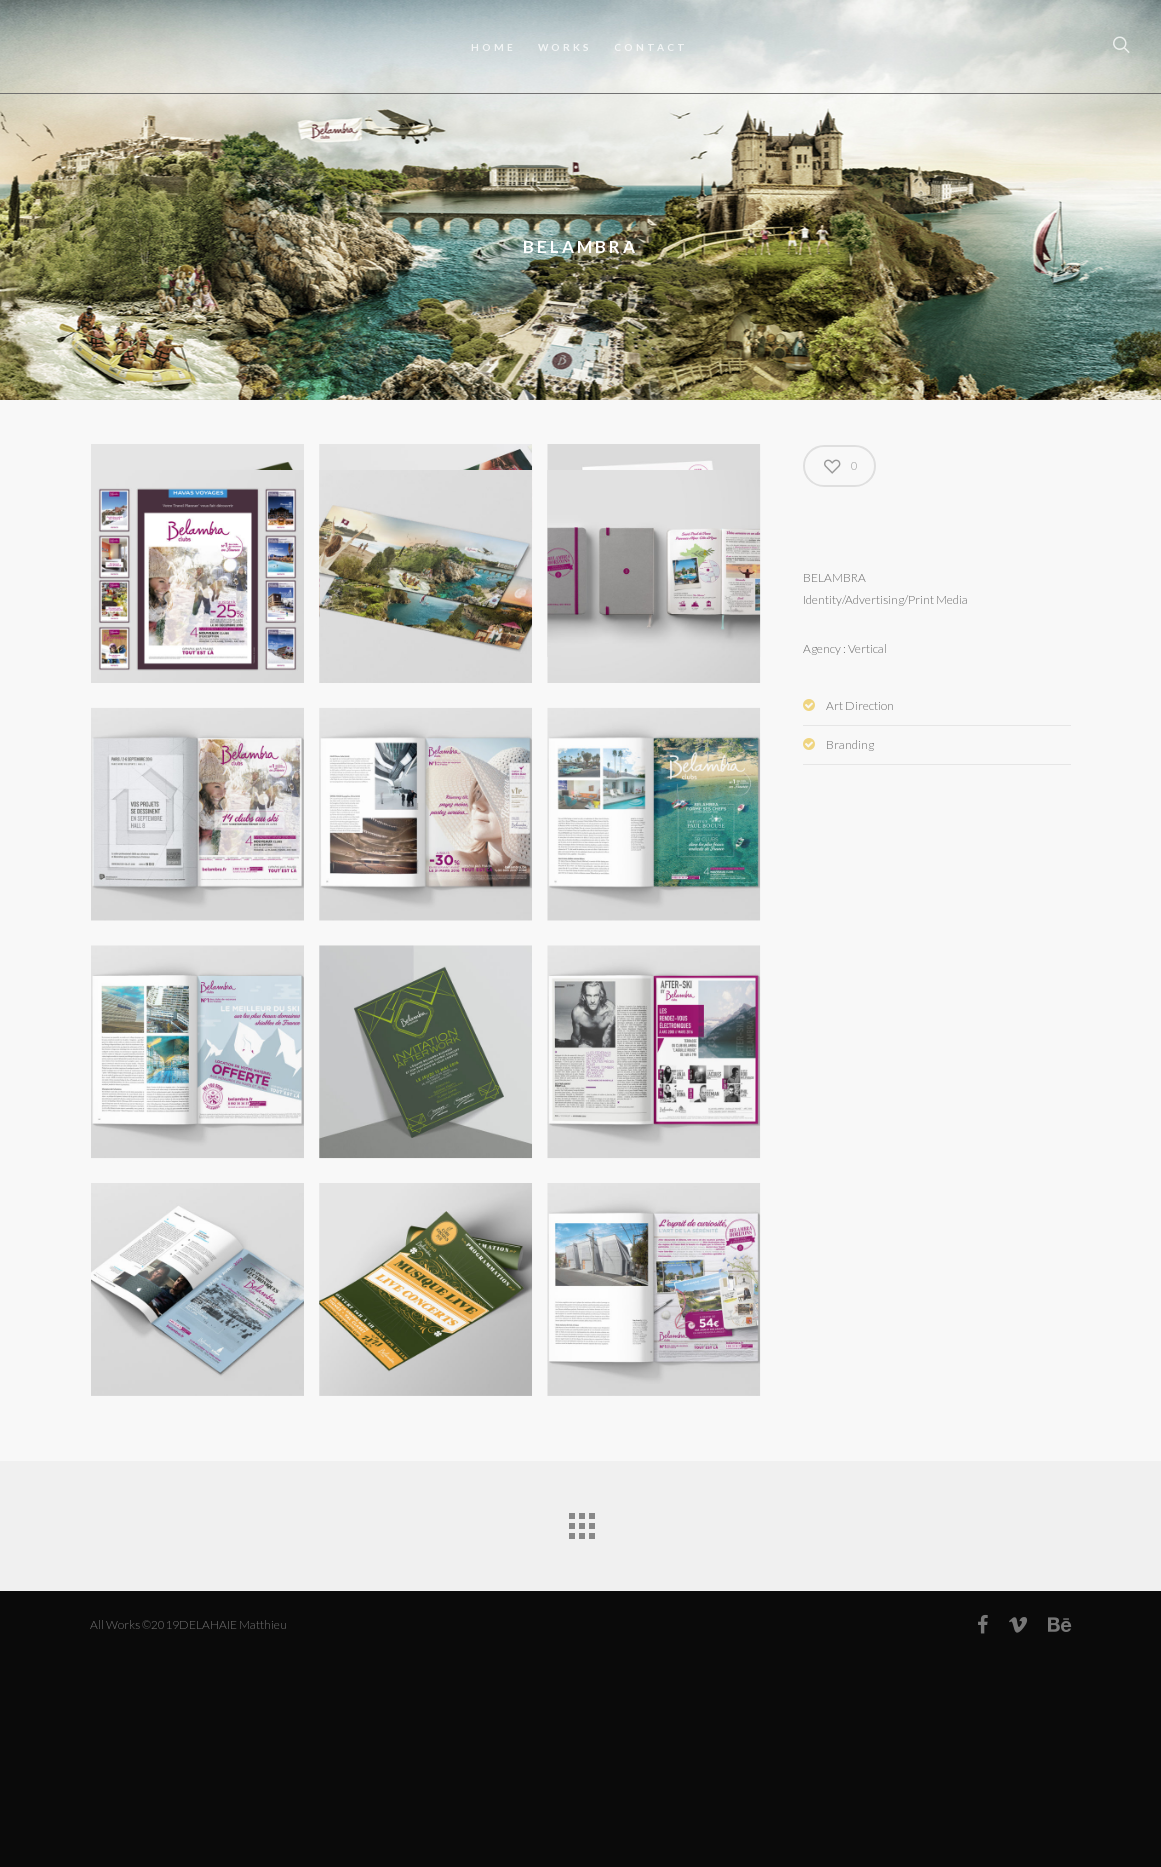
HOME (493, 47)
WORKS (565, 47)
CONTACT (651, 47)
